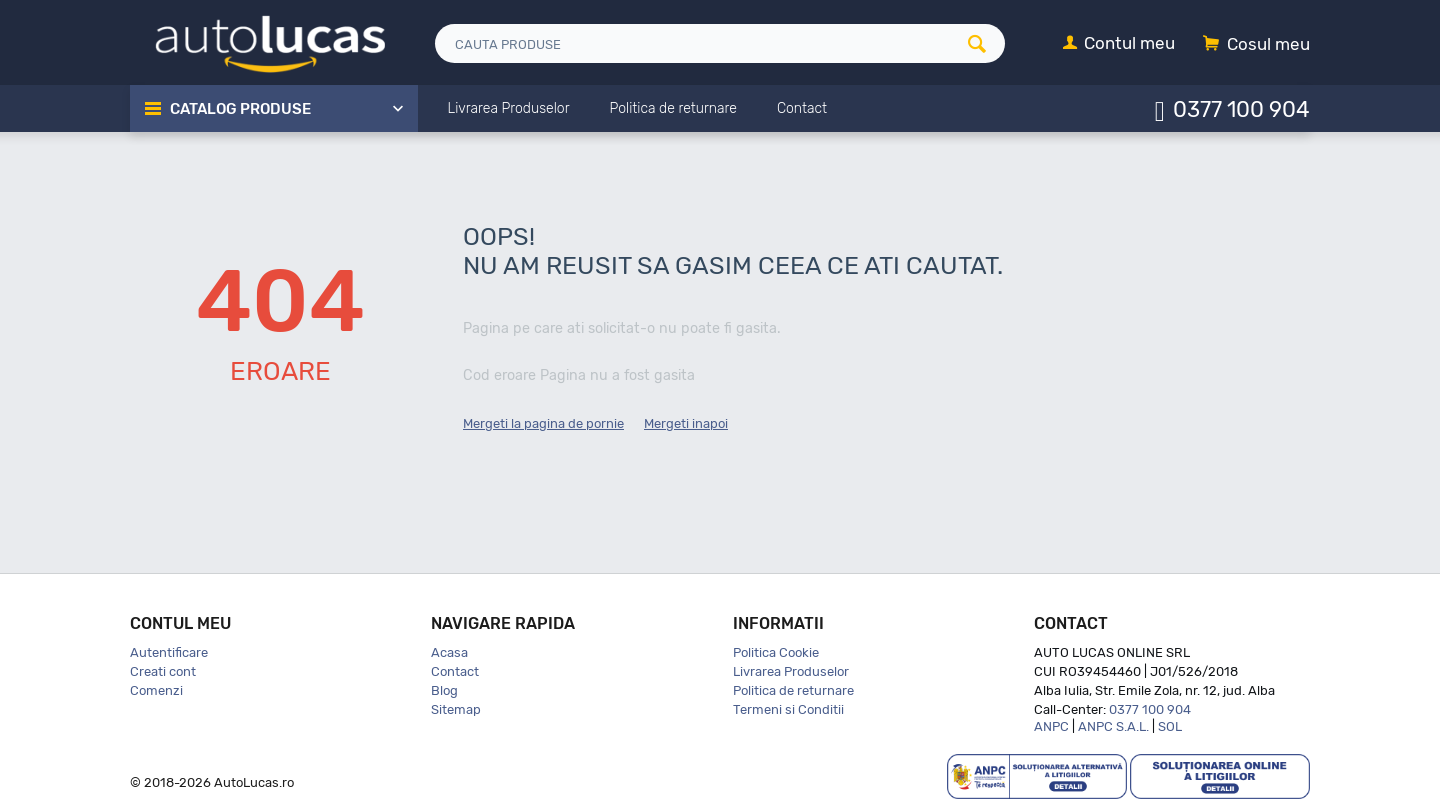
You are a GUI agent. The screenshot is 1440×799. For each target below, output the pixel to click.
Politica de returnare (793, 690)
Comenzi (156, 690)
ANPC (1051, 726)
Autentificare (169, 652)
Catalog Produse (240, 109)
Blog (444, 690)
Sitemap (456, 709)
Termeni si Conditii (788, 709)
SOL (1170, 726)
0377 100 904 (1241, 108)
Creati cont (163, 671)
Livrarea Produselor (791, 671)
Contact (455, 671)
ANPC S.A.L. (1113, 726)
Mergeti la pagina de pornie (543, 423)
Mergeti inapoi (686, 423)
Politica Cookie (776, 652)
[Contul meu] (1119, 44)
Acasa (449, 652)
